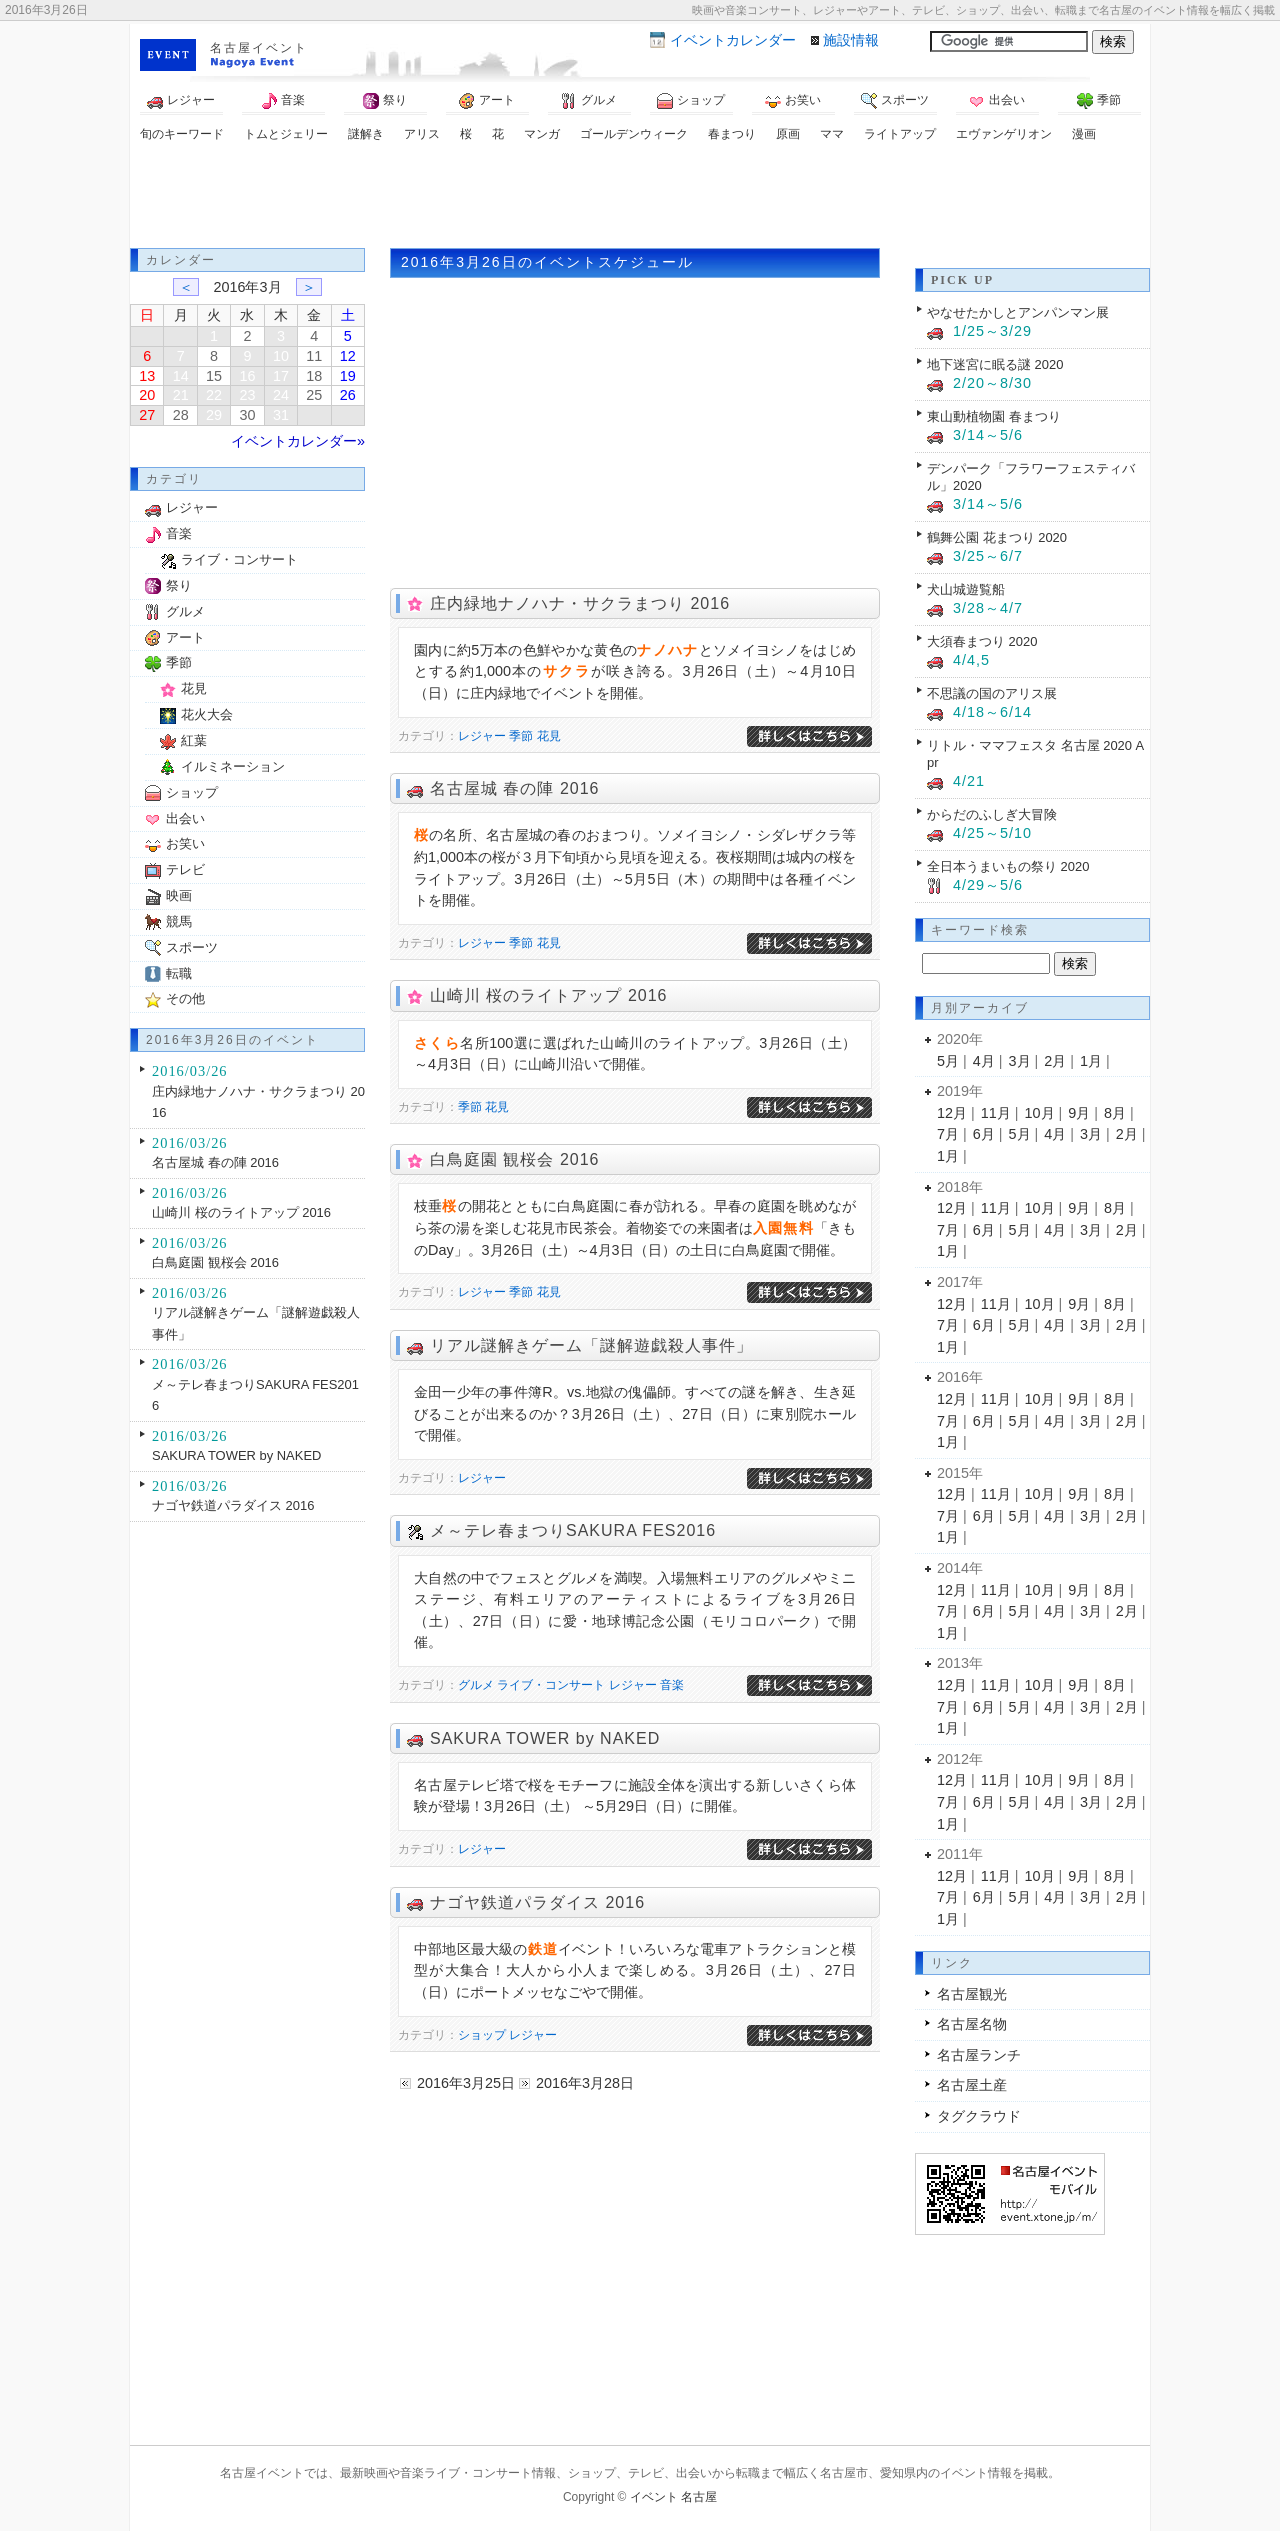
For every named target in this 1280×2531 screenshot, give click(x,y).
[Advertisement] (640, 198)
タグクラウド (979, 2116)
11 (314, 356)
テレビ (185, 869)
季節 (1099, 101)
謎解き (366, 134)
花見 (549, 736)
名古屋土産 (972, 2085)
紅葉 (194, 740)
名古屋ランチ (979, 2055)
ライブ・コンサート (551, 1685)
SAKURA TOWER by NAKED (545, 1738)
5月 (948, 1061)
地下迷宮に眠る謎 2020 (995, 364)
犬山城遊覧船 (966, 589)
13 (147, 376)
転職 (179, 973)
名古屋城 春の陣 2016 (514, 788)
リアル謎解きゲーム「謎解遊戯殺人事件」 (591, 1345)
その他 (185, 998)
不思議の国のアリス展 (992, 693)
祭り (385, 101)
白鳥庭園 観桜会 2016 (514, 1159)
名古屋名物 (972, 2024)
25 (314, 395)
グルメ (589, 101)
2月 (1055, 1061)
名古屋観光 (972, 1994)
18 (314, 376)
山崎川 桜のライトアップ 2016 (548, 995)
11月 (996, 1113)
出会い (997, 101)
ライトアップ (900, 134)
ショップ (691, 101)
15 (214, 376)
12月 (952, 1113)
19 (348, 376)
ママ (832, 134)
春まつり (732, 134)
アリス (422, 134)
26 (348, 395)
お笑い (793, 101)
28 (181, 415)
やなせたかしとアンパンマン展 (1018, 312)
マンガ (542, 134)
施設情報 (851, 40)
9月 (1079, 1113)
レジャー (181, 101)
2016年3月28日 (585, 2083)
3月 (1020, 1061)
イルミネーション (233, 766)
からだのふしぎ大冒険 (992, 814)
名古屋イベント (259, 48)
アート (487, 101)
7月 (948, 1134)
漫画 (1084, 134)
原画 (788, 134)
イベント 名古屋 (673, 2497)
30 (247, 415)
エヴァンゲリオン (1004, 134)
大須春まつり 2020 (982, 641)
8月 (1115, 1113)
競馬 (179, 921)
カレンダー (733, 40)
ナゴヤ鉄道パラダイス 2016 (537, 1902)
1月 (1091, 1061)
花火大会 (207, 714)
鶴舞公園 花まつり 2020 (997, 537)
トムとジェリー (286, 134)
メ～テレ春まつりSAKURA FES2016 (573, 1530)
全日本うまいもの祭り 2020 (1008, 866)
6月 (984, 1134)
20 (147, 395)
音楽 (283, 101)
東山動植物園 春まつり (994, 416)
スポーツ (895, 101)
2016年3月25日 (466, 2083)
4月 (984, 1061)
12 (348, 356)
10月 (1040, 1113)
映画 (179, 895)
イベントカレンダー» (298, 441)
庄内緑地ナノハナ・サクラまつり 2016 (580, 603)
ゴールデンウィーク (634, 134)
